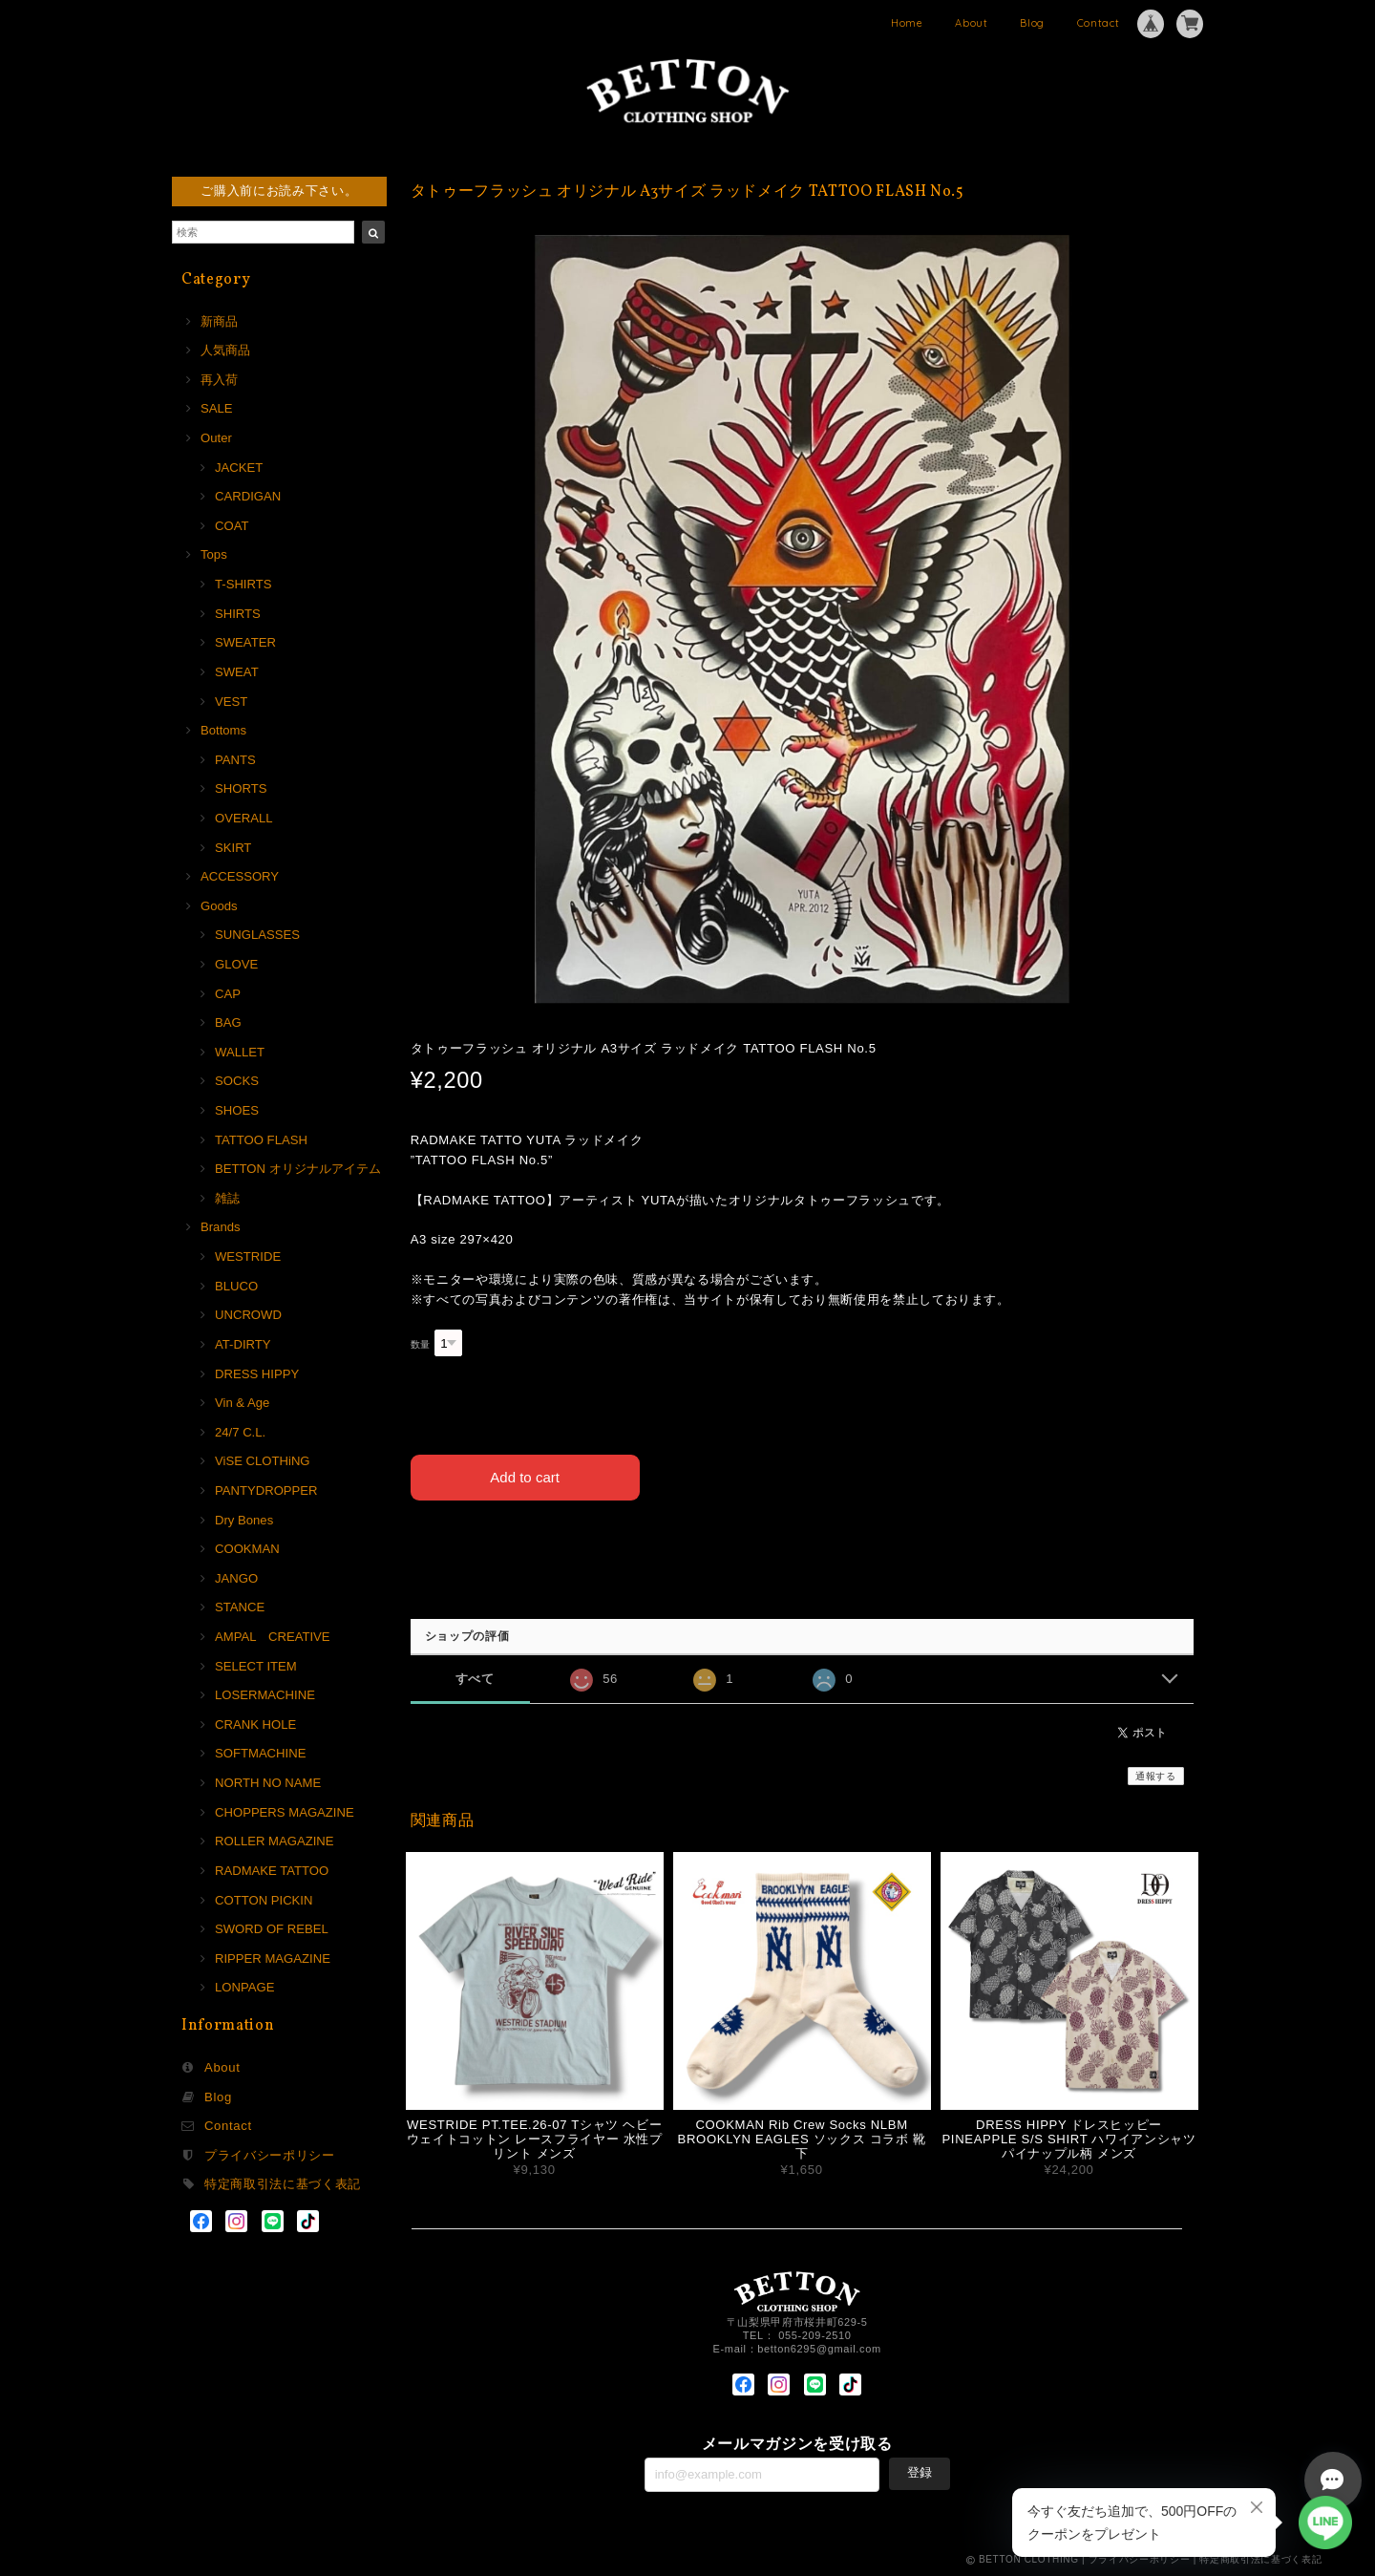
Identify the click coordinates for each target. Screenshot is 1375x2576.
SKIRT (233, 848)
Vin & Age (242, 1402)
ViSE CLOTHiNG (262, 1461)
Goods (219, 906)
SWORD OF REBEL (271, 1929)
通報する (1155, 1776)
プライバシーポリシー (269, 2155)
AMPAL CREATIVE (272, 1636)
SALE (217, 408)
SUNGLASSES (257, 934)
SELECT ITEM (256, 1666)
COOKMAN (247, 1549)
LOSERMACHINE (265, 1695)
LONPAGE (244, 1987)
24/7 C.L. (240, 1432)
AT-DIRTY (243, 1344)
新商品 (219, 321)
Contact (1098, 23)
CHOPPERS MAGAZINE (284, 1812)
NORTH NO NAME (268, 1783)
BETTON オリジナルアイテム (298, 1168)
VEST (231, 701)
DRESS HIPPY (257, 1374)
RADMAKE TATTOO (271, 1870)
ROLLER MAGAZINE (274, 1841)
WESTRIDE (248, 1256)
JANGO (236, 1578)
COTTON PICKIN (263, 1900)
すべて (475, 1678)
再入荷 (219, 380)
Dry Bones (244, 1520)
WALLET (239, 1052)
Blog (1032, 23)
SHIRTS (238, 614)
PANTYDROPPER (266, 1490)
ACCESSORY (240, 876)
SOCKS (237, 1081)
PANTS (235, 760)
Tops (214, 554)
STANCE (239, 1607)
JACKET (239, 467)
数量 (421, 1344)
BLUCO (236, 1286)
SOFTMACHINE (260, 1753)
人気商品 (225, 350)
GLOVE (236, 964)
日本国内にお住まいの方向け (801, 1544)
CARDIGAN (248, 496)
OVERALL (243, 818)
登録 (919, 2472)
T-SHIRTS (243, 584)
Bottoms (223, 730)
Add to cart (525, 1477)
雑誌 (227, 1198)
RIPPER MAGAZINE (272, 1958)
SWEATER (245, 642)
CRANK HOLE (255, 1724)
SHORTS (240, 788)
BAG (228, 1022)
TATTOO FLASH (261, 1140)
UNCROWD (248, 1315)
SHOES (237, 1110)
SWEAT (237, 672)
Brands (221, 1227)
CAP (228, 994)
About (971, 23)
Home (907, 23)
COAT (231, 526)
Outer (216, 438)
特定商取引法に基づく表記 (282, 2184)
